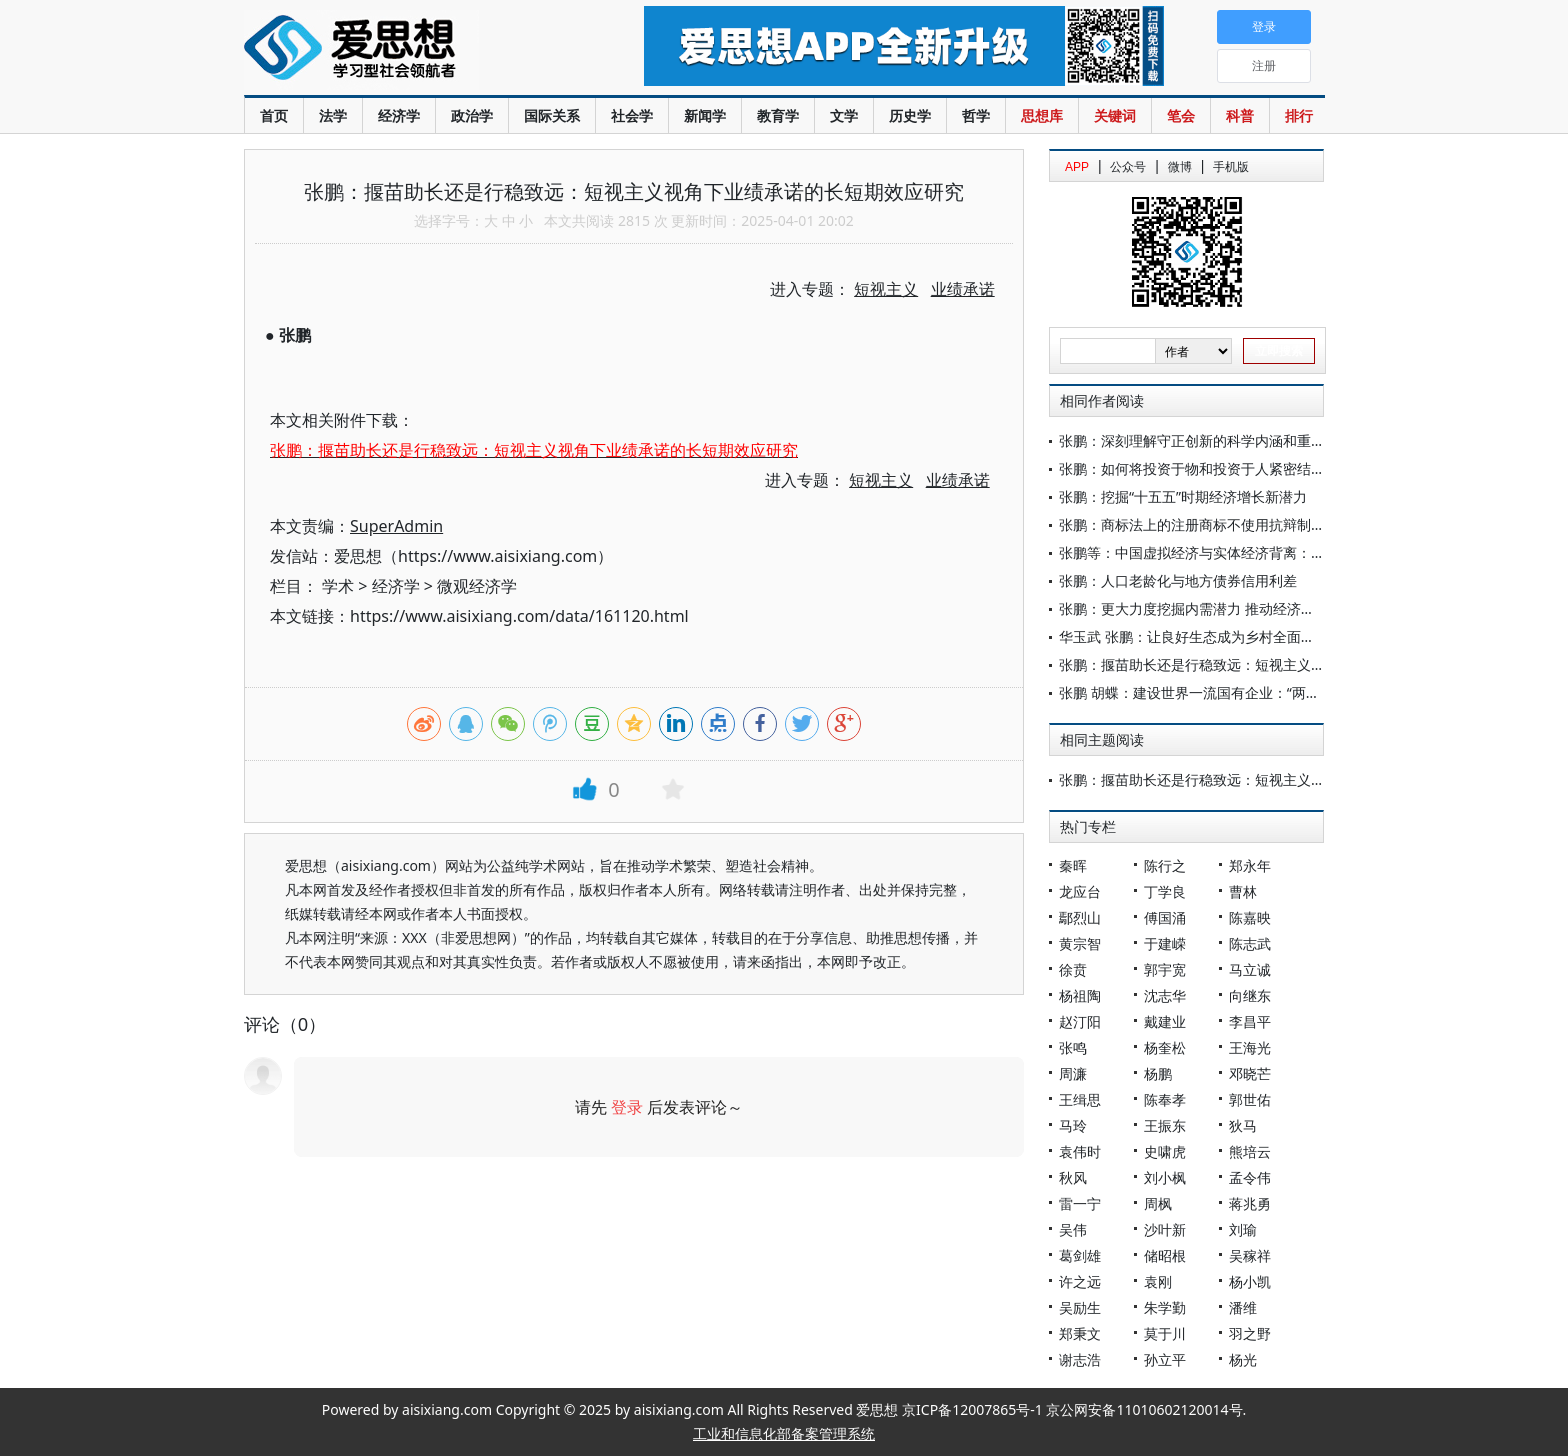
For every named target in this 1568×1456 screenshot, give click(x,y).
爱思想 (403, 50)
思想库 (1042, 115)
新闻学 (705, 115)
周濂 (1073, 1073)
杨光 (1243, 1359)
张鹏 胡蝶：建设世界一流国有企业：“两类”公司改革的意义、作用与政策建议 (1297, 692)
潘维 (1243, 1307)
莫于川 (1165, 1333)
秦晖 (1073, 865)
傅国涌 (1165, 917)
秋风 (1073, 1177)
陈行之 (1165, 865)
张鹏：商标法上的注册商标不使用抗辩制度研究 (1206, 524)
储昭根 (1165, 1255)
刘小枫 (1165, 1177)
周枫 (1158, 1203)
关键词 (1115, 115)
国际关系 (552, 115)
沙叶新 (1165, 1229)
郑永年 (1250, 865)
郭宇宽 (1165, 969)
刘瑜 (1243, 1229)
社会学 (632, 115)
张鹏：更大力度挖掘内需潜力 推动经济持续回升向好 (1222, 608)
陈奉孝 (1165, 1099)
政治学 (472, 115)
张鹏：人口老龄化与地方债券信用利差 (1178, 580)
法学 (333, 115)
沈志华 (1165, 995)
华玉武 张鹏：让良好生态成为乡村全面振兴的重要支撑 (1229, 636)
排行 (1299, 115)
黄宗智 (1080, 943)
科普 (1240, 115)
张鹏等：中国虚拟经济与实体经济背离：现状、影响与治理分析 (1255, 552)
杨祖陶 (1080, 995)
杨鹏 (1158, 1073)
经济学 (399, 115)
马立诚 (1250, 969)
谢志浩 (1080, 1359)
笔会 (1181, 115)
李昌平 (1250, 1021)
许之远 (1080, 1281)
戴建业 (1165, 1021)
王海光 (1250, 1047)
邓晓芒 (1250, 1073)
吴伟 (1073, 1229)
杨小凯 (1250, 1281)
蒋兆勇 (1250, 1203)
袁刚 (1158, 1281)
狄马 (1243, 1125)
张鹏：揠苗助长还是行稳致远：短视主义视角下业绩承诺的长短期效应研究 (1290, 664)
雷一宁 (1080, 1203)
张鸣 (1073, 1047)
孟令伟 (1250, 1177)
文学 (844, 115)
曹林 (1243, 891)
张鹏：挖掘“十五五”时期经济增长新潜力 (1183, 496)
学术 (338, 586)
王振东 (1165, 1125)
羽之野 (1250, 1333)
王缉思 (1080, 1099)
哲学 (976, 115)
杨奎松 (1165, 1047)
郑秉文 (1080, 1333)
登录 (627, 1107)
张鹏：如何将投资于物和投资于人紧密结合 (1192, 468)
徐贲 (1073, 969)
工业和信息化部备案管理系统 (784, 1433)
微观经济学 (477, 586)
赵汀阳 (1080, 1021)
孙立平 (1165, 1359)
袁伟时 (1080, 1151)
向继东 (1250, 995)
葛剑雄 (1080, 1255)
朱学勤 (1165, 1307)
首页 (274, 115)
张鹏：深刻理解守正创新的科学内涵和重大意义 (1206, 440)
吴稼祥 (1250, 1255)
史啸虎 (1165, 1151)
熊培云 (1250, 1151)
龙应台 (1080, 891)
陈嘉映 (1250, 917)
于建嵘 (1165, 943)
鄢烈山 (1080, 917)
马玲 (1073, 1125)
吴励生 (1080, 1307)
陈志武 (1250, 943)
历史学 (910, 115)
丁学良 (1165, 891)
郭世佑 (1250, 1099)
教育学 (778, 115)
